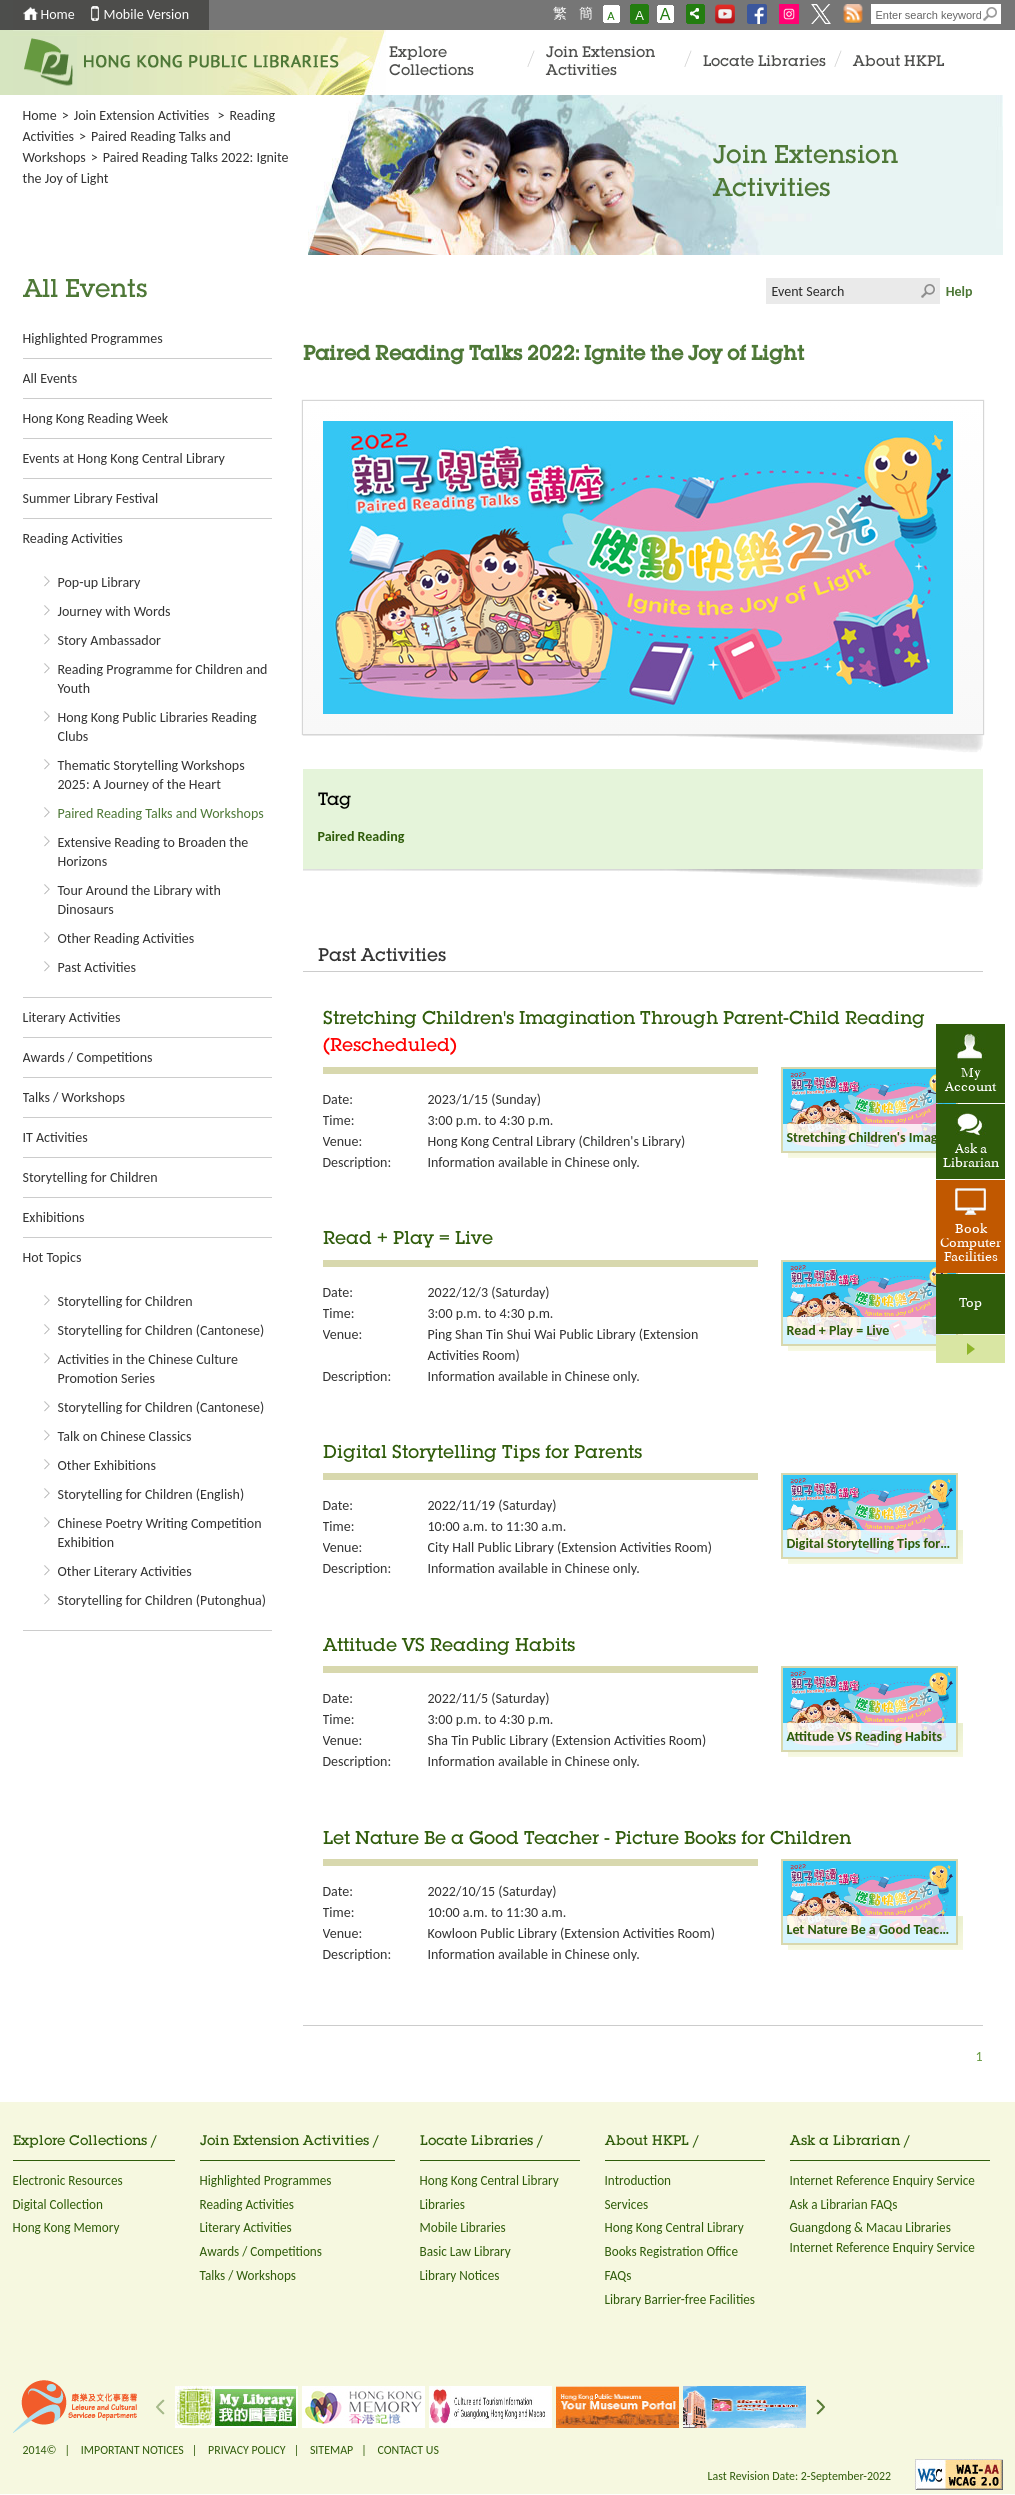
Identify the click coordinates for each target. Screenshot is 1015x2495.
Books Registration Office (672, 2251)
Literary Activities (72, 1017)
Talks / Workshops (74, 1097)
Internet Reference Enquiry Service (882, 2180)
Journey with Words (114, 611)
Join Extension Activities (600, 62)
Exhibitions (54, 1217)
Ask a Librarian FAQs (844, 2204)
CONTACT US (407, 2450)
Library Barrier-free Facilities (680, 2299)
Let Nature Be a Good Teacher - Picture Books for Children (587, 1840)
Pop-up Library (99, 582)
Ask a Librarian (971, 1157)
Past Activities (97, 967)
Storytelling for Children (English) (151, 1494)
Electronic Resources (68, 2180)
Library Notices (460, 2275)
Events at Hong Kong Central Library (124, 458)
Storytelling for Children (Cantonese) (161, 1330)
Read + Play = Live (408, 1240)
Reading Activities (73, 538)
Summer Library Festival (91, 498)
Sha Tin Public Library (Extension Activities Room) (567, 1740)
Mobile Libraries (463, 2227)
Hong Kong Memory (66, 2227)
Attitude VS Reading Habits (449, 1647)
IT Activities (55, 1137)
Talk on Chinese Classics (125, 1436)
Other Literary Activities (125, 1571)
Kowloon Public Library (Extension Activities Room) (571, 1933)
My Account (970, 1081)
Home (58, 14)
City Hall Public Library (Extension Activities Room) (570, 1547)
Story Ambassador (109, 640)
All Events (50, 378)
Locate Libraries (764, 62)
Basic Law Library (465, 2251)
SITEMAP (331, 2450)
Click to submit (927, 291)
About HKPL (898, 62)
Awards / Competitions (88, 1057)
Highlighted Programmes (93, 338)
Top (970, 1304)
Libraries (443, 2204)
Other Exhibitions (107, 1465)
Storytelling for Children (90, 1177)
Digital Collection (58, 2204)
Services (627, 2204)
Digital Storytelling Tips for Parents (482, 1454)
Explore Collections (431, 62)
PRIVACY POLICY (247, 2450)
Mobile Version (147, 14)
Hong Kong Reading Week (96, 418)
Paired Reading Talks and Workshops (161, 813)
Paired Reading (361, 836)
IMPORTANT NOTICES (132, 2450)
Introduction (638, 2180)
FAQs (618, 2275)
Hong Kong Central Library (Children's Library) (557, 1141)
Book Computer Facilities (970, 1244)
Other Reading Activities (126, 938)
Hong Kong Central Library (489, 2180)
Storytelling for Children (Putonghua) (162, 1600)
